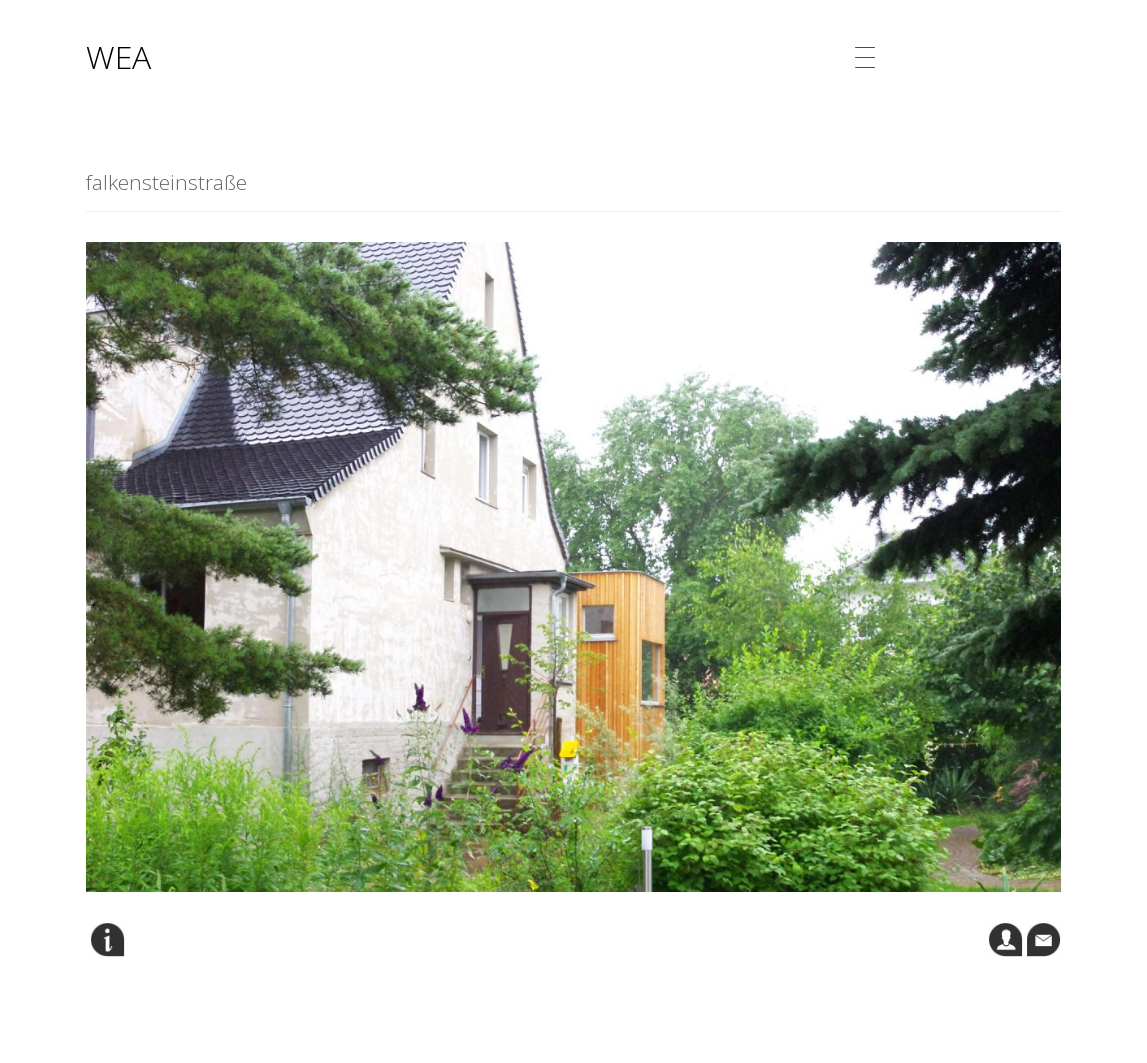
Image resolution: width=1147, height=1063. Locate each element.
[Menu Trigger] (864, 57)
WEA (118, 56)
